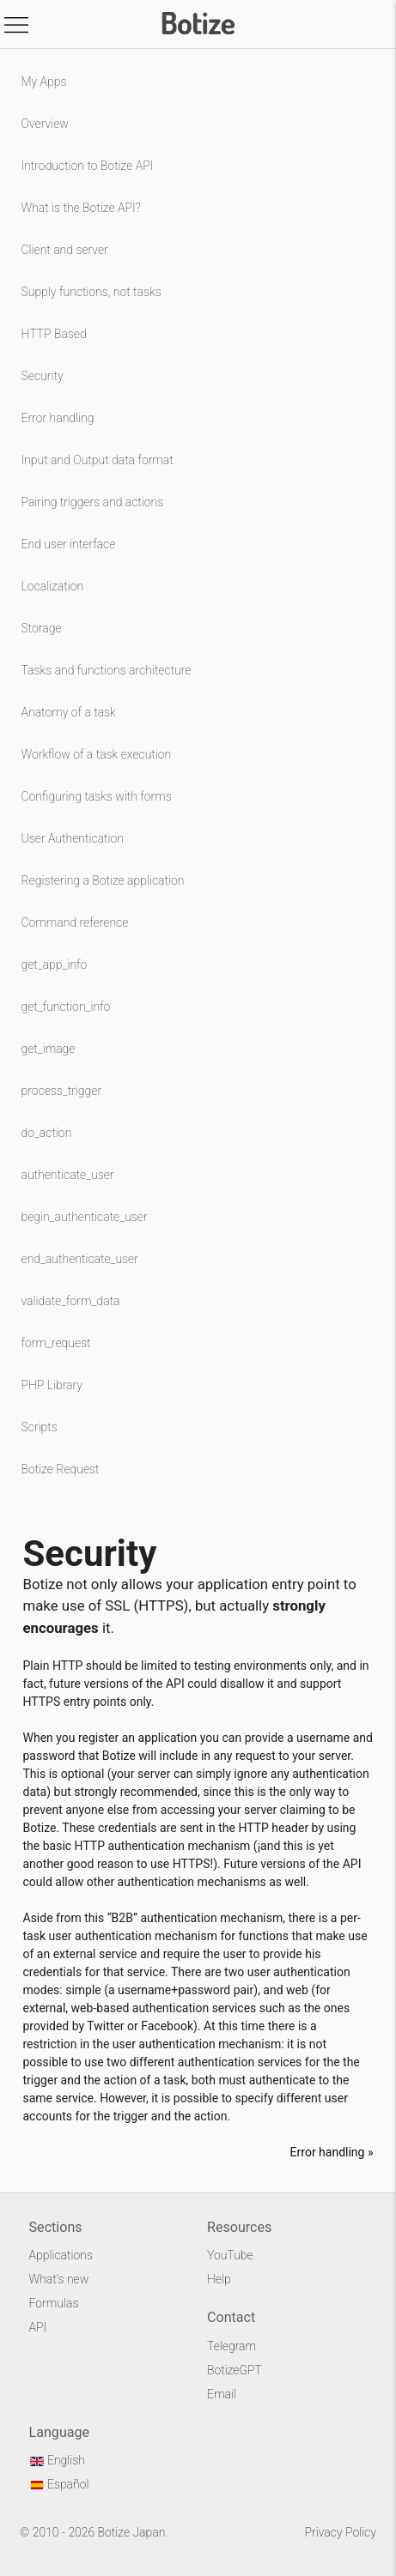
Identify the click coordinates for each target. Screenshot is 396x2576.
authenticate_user (67, 1175)
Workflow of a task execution (96, 754)
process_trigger (61, 1091)
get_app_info (54, 964)
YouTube (230, 2255)
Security (42, 376)
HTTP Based (54, 334)
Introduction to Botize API (87, 165)
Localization (52, 586)
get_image (48, 1048)
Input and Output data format (97, 460)
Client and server (64, 250)
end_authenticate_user (79, 1259)
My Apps (44, 81)
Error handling (57, 418)
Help (219, 2279)
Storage (41, 628)
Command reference (75, 922)
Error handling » (332, 2152)
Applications (61, 2255)
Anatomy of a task (68, 712)
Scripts (39, 1427)
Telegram (231, 2346)
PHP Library (52, 1385)
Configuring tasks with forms (96, 796)
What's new (59, 2279)
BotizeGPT (234, 2370)
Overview (45, 123)
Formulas (54, 2303)
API (38, 2327)
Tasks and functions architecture (106, 670)
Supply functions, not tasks (91, 292)
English (57, 2460)
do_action (46, 1133)
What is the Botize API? (81, 208)
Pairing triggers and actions (92, 502)
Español (59, 2484)
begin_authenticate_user (84, 1217)
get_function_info (66, 1006)
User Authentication (72, 838)
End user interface (68, 544)
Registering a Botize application (103, 880)
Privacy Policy (340, 2532)
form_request (56, 1343)
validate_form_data (70, 1301)
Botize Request (60, 1469)
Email (221, 2394)
